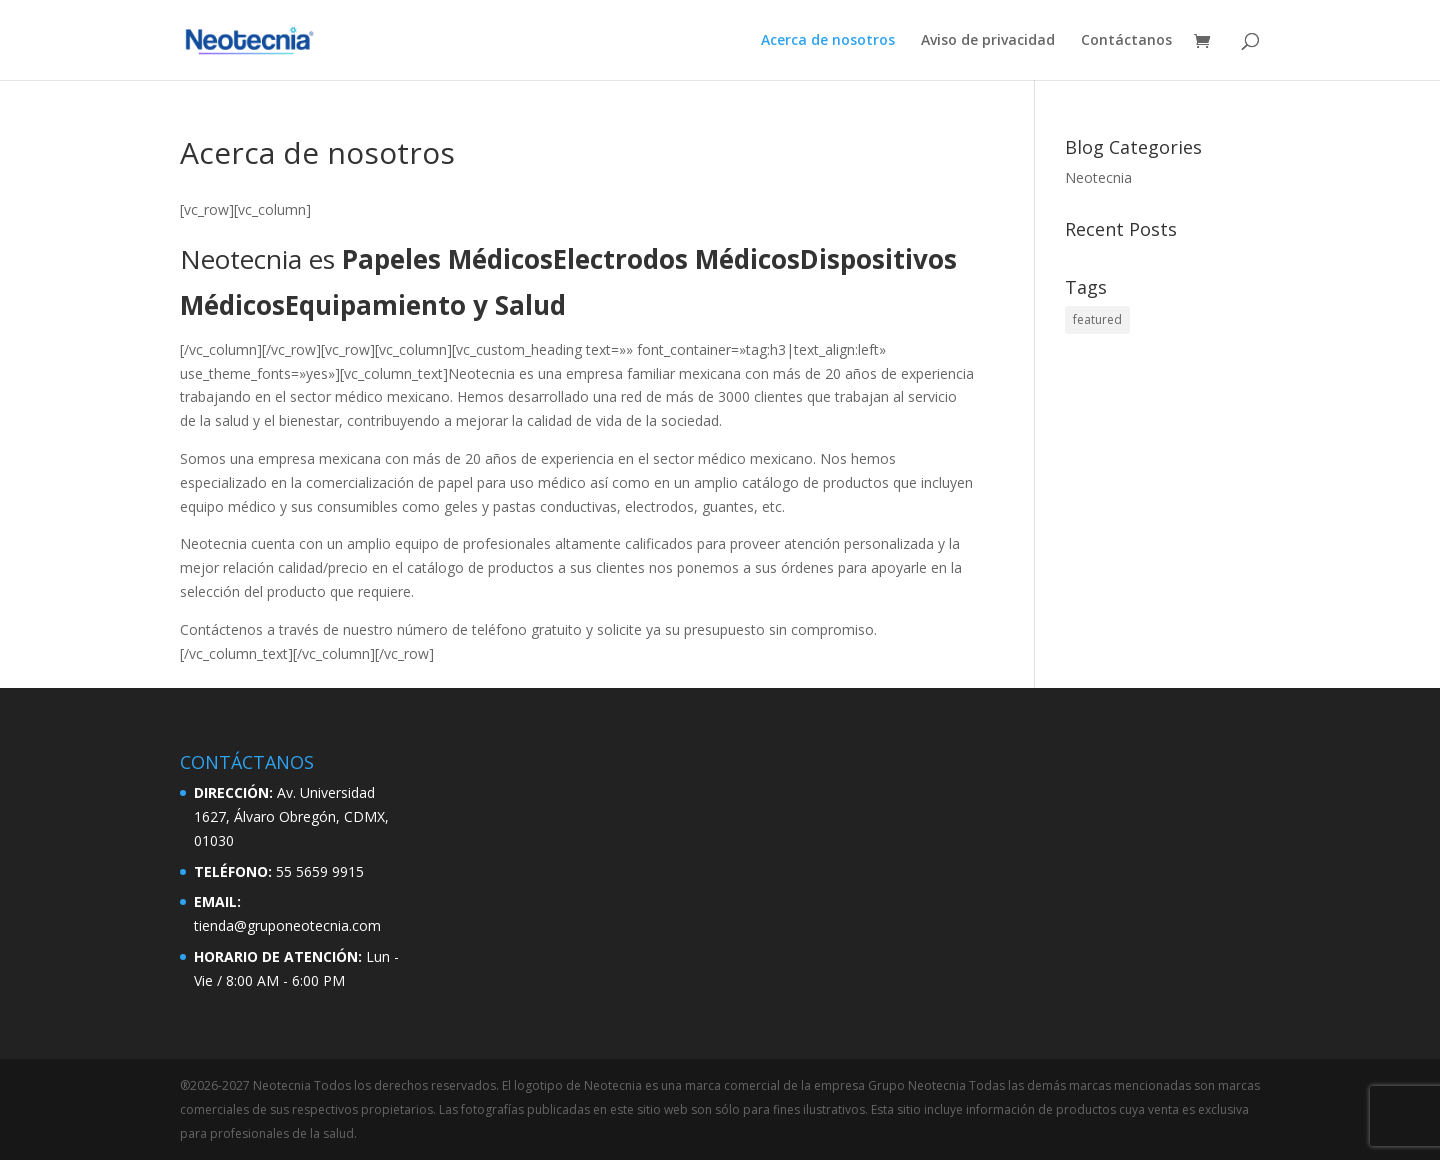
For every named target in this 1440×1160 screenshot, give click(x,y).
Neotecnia (1098, 177)
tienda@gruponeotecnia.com (287, 925)
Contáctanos (1126, 41)
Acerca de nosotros (828, 41)
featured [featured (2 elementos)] (1097, 319)
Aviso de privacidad (988, 41)
